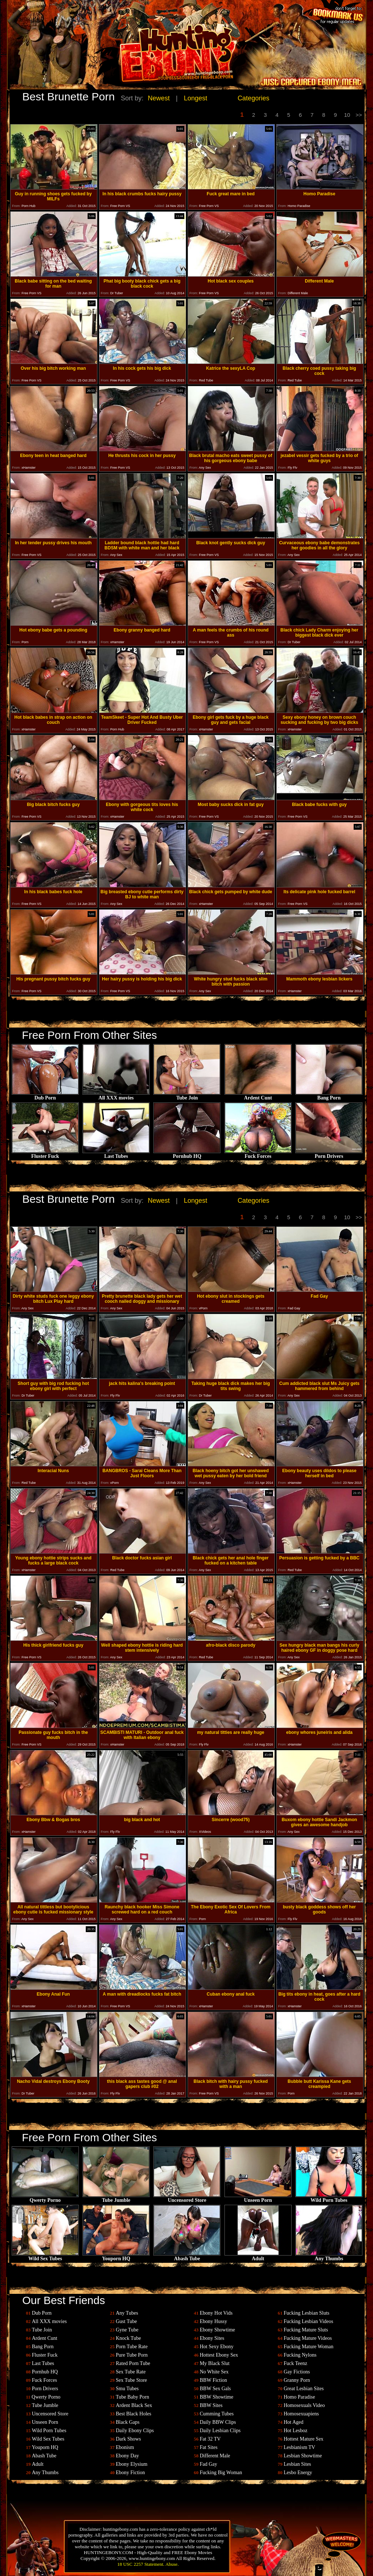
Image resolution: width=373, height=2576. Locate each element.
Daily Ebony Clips (135, 2430)
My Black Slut (215, 2363)
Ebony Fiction (130, 2472)
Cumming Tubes (217, 2413)
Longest (195, 98)
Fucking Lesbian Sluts (306, 2313)
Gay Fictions (297, 2372)
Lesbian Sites (297, 2464)
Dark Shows (128, 2439)
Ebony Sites (212, 2338)
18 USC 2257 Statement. (140, 2564)
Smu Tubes (127, 2388)
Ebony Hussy (213, 2321)
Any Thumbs (328, 2256)
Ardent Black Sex (134, 2405)
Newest (159, 98)
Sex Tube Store (131, 2380)
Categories (253, 98)
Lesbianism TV (299, 2447)
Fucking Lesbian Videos (308, 2321)
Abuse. (171, 2564)
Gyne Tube (127, 2330)
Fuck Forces (258, 1154)
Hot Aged (293, 2422)
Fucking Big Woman (221, 2472)
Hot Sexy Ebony (217, 2346)
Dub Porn (45, 1096)
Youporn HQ (116, 2256)
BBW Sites (211, 2405)
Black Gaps (127, 2422)
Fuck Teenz (295, 2363)
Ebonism (125, 2447)
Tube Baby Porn (132, 2397)
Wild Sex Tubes (45, 2256)
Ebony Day (127, 2455)
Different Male (215, 2455)
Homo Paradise (299, 2397)
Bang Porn (328, 1096)
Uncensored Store (186, 2198)
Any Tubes (127, 2313)
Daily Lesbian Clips (220, 2430)
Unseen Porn (258, 2198)
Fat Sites (209, 2447)
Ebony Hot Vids (216, 2313)
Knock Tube (128, 2338)
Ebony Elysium (131, 2464)
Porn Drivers (328, 1154)
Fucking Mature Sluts (306, 2330)
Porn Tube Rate (131, 2346)
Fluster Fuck (45, 1154)
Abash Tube (186, 2256)
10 (347, 115)
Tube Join (186, 1096)
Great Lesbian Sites (304, 2388)
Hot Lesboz (295, 2430)
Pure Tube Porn (131, 2355)
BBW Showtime (216, 2397)
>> (358, 115)
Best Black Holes (133, 2413)
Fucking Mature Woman (308, 2346)
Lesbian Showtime (303, 2455)
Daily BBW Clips (218, 2422)
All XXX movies (116, 1096)
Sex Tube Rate (131, 2372)
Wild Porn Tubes (328, 2198)
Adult (258, 2256)
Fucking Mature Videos (308, 2338)
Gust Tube (126, 2321)
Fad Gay (208, 2464)
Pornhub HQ (186, 1154)
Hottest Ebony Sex (219, 2355)
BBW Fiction (213, 2380)
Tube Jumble (116, 2198)
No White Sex (214, 2372)
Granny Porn (297, 2380)
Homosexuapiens (301, 2413)
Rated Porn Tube (133, 2363)
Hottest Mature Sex (303, 2439)
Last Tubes (116, 1154)
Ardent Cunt (258, 1096)
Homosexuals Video (304, 2405)
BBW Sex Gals (215, 2388)
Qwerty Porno (45, 2198)
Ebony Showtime (217, 2330)
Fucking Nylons (300, 2355)
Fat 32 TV (210, 2439)
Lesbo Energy (298, 2472)
